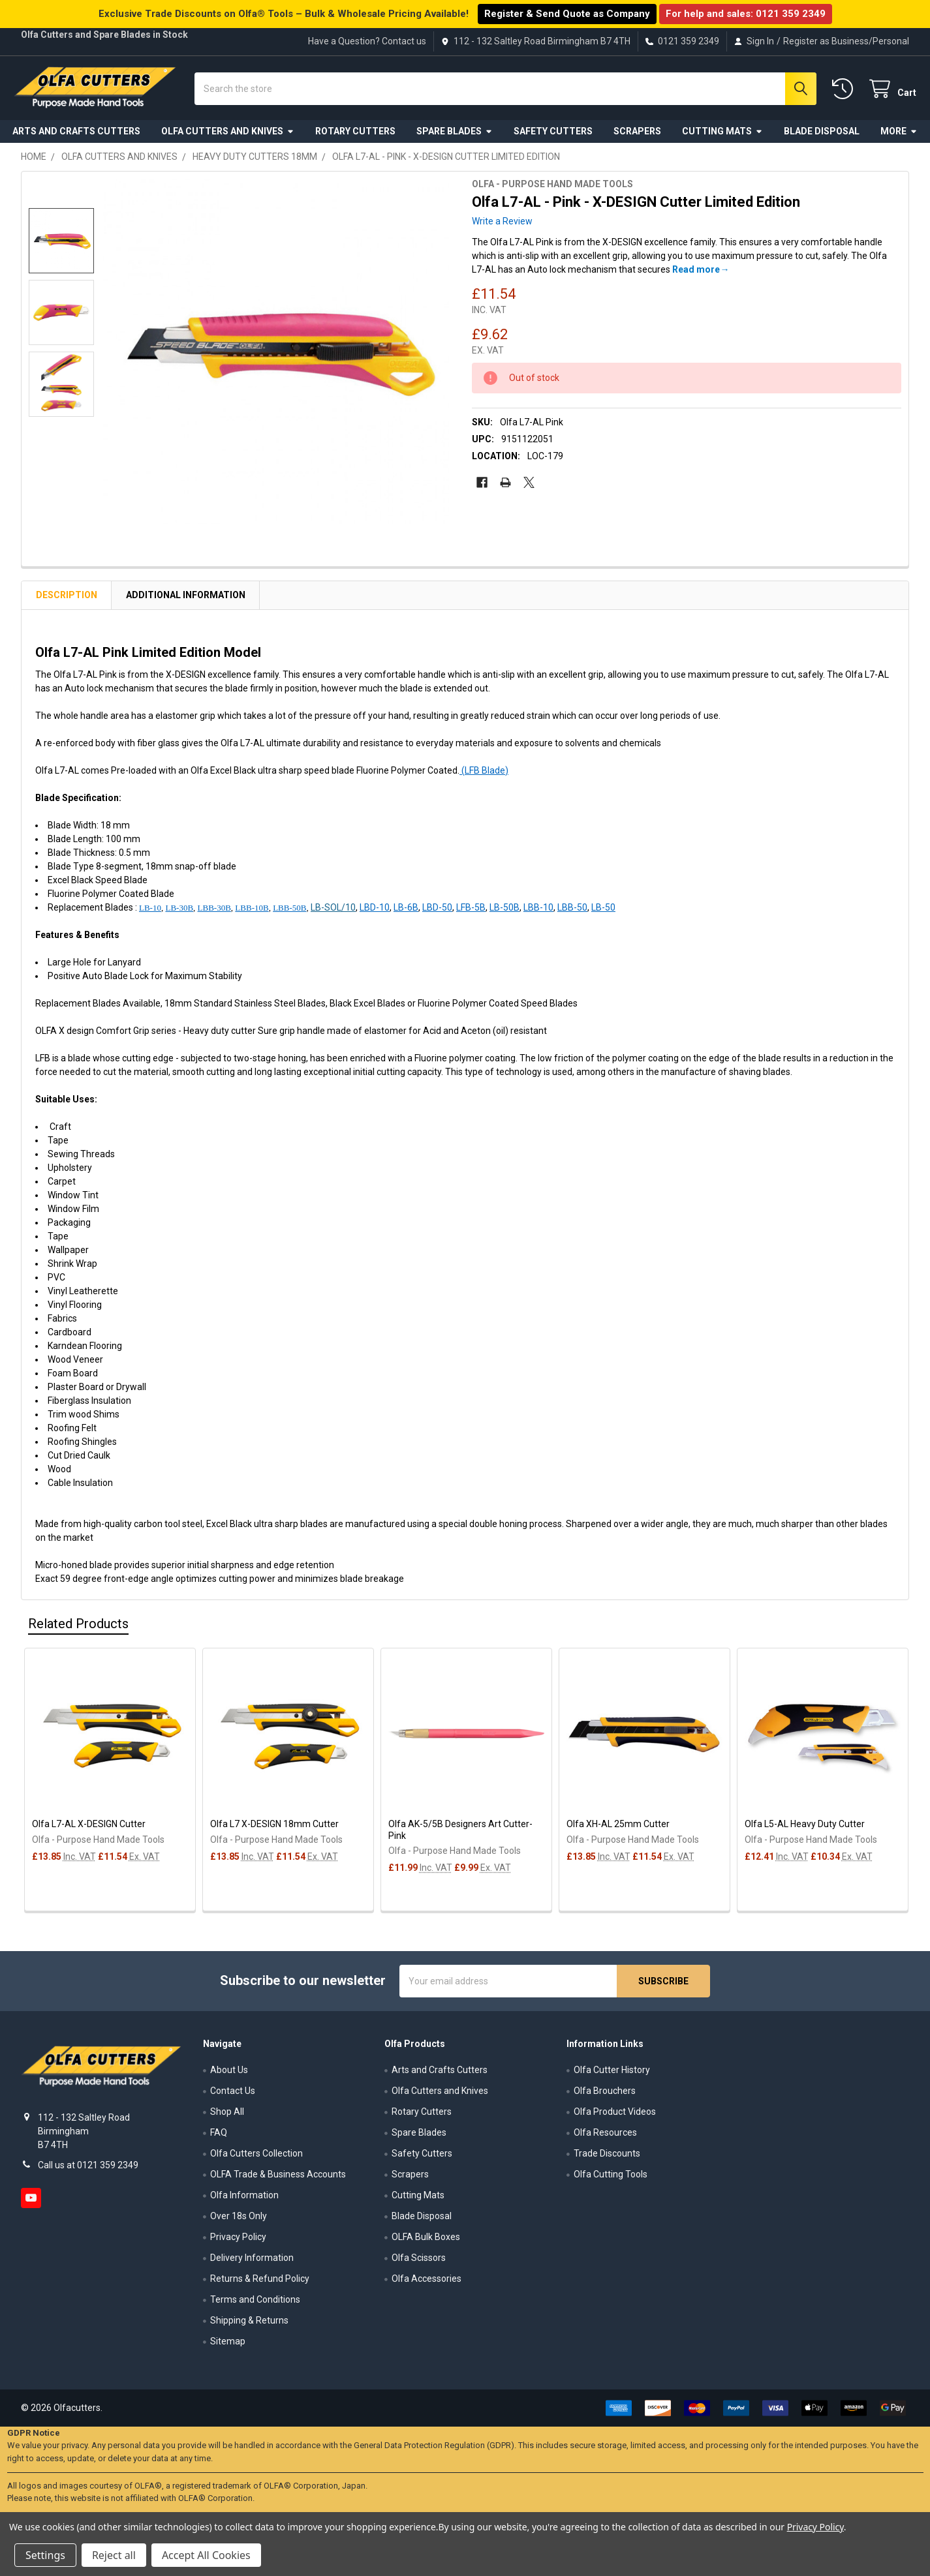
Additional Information (185, 599)
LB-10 (150, 912)
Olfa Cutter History (612, 2075)
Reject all (114, 2555)
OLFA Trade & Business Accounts (278, 2179)
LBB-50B (289, 912)
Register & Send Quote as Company (567, 14)
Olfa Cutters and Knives (227, 135)
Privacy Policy (238, 2242)
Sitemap (227, 2346)
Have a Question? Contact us (367, 41)
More (899, 135)
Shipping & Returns (249, 2325)
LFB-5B (471, 912)
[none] (276, 356)
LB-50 (603, 912)
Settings (45, 2555)
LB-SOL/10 (333, 912)
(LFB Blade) (483, 775)
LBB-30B (214, 912)
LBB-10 (538, 912)
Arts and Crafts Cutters (76, 135)
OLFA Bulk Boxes (426, 2242)
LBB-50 (572, 912)
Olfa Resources (605, 2137)
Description (66, 599)
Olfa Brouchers (605, 2096)
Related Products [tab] (78, 1628)
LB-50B (504, 912)
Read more (696, 274)
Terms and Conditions (255, 2304)
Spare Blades (454, 135)
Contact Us (232, 2096)
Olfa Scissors (419, 2263)
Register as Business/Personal (846, 41)
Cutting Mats (722, 135)
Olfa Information (244, 2200)
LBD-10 (375, 912)
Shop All (227, 2117)
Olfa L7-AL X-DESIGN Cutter (89, 1828)
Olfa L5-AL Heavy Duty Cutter (805, 1828)
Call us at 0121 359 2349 (88, 2170)
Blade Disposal (822, 135)
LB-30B (179, 912)
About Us (229, 2075)
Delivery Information (252, 2263)
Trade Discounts (607, 2158)
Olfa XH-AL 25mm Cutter (618, 1828)
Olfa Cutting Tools (610, 2179)
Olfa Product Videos (615, 2117)
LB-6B (406, 912)
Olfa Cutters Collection (256, 2158)
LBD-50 (437, 912)
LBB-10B (251, 912)
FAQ (218, 2137)
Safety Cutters (553, 135)
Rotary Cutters (355, 135)
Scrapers (637, 135)
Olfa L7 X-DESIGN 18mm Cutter (274, 1828)
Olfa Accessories (426, 2284)
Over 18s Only (238, 2221)
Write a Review (502, 226)
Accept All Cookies (206, 2555)
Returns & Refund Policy (259, 2284)
